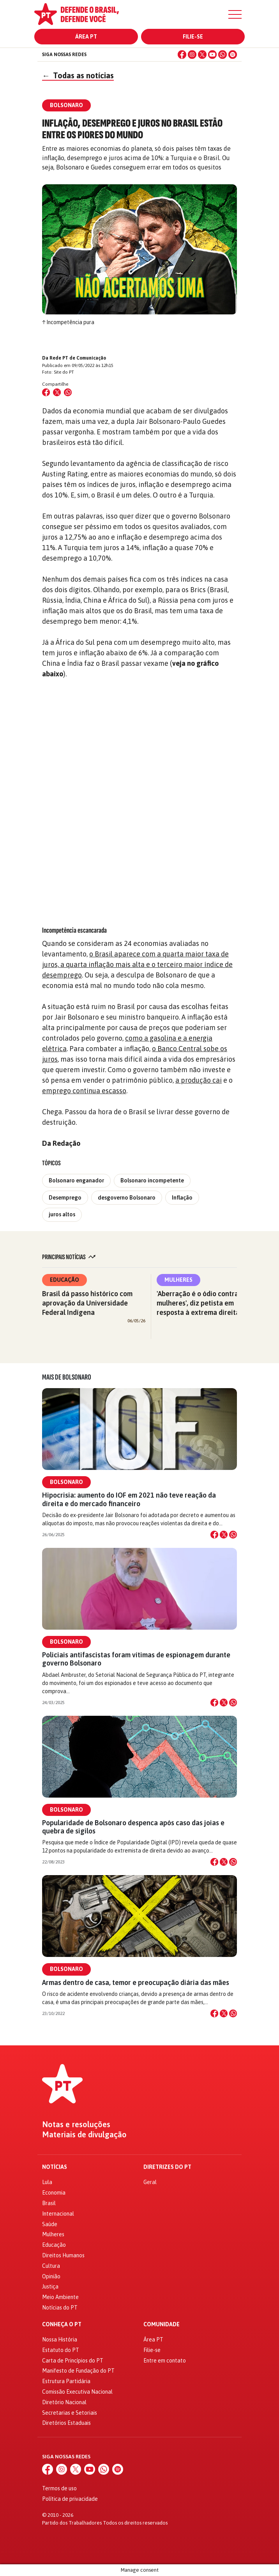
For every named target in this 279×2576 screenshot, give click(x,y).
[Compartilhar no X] (224, 1535)
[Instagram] (192, 54)
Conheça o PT (61, 2324)
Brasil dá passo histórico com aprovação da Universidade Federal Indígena (87, 1303)
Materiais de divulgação (84, 2134)
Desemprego (65, 1197)
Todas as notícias (78, 75)
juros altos (62, 1214)
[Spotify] (232, 54)
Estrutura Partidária (66, 2381)
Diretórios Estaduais (66, 2423)
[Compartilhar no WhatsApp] (68, 392)
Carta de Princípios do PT (72, 2360)
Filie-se (193, 37)
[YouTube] (212, 54)
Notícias (54, 2167)
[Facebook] (182, 54)
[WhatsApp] (222, 54)
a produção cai (198, 1080)
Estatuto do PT (60, 2350)
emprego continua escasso (84, 1091)
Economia (53, 2193)
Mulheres (178, 1280)
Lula (47, 2182)
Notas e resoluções (76, 2124)
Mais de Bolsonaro (66, 1377)
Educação (64, 1280)
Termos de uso (59, 2488)
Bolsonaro (66, 1482)
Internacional (58, 2214)
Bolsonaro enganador (76, 1180)
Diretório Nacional (64, 2402)
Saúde (49, 2224)
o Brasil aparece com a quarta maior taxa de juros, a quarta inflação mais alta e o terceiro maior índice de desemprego (137, 964)
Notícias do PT (60, 2307)
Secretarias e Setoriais (69, 2413)
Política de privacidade (70, 2499)
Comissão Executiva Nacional (77, 2392)
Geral (150, 2182)
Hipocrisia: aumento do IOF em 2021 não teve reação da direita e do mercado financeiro (129, 1499)
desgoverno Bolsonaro (126, 1197)
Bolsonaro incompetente (152, 1180)
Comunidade (161, 2324)
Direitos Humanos (63, 2255)
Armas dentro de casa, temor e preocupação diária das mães (135, 1982)
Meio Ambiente (60, 2297)
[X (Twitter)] (202, 54)
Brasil (49, 2203)
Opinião (51, 2276)
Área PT (86, 37)
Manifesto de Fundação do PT (78, 2371)
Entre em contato (164, 2360)
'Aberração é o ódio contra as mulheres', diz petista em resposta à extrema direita (202, 1303)
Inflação (182, 1197)
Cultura (51, 2266)
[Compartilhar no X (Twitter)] (57, 392)
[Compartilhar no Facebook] (46, 392)
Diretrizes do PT (167, 2167)
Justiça (50, 2286)
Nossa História (59, 2339)
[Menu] (235, 14)
